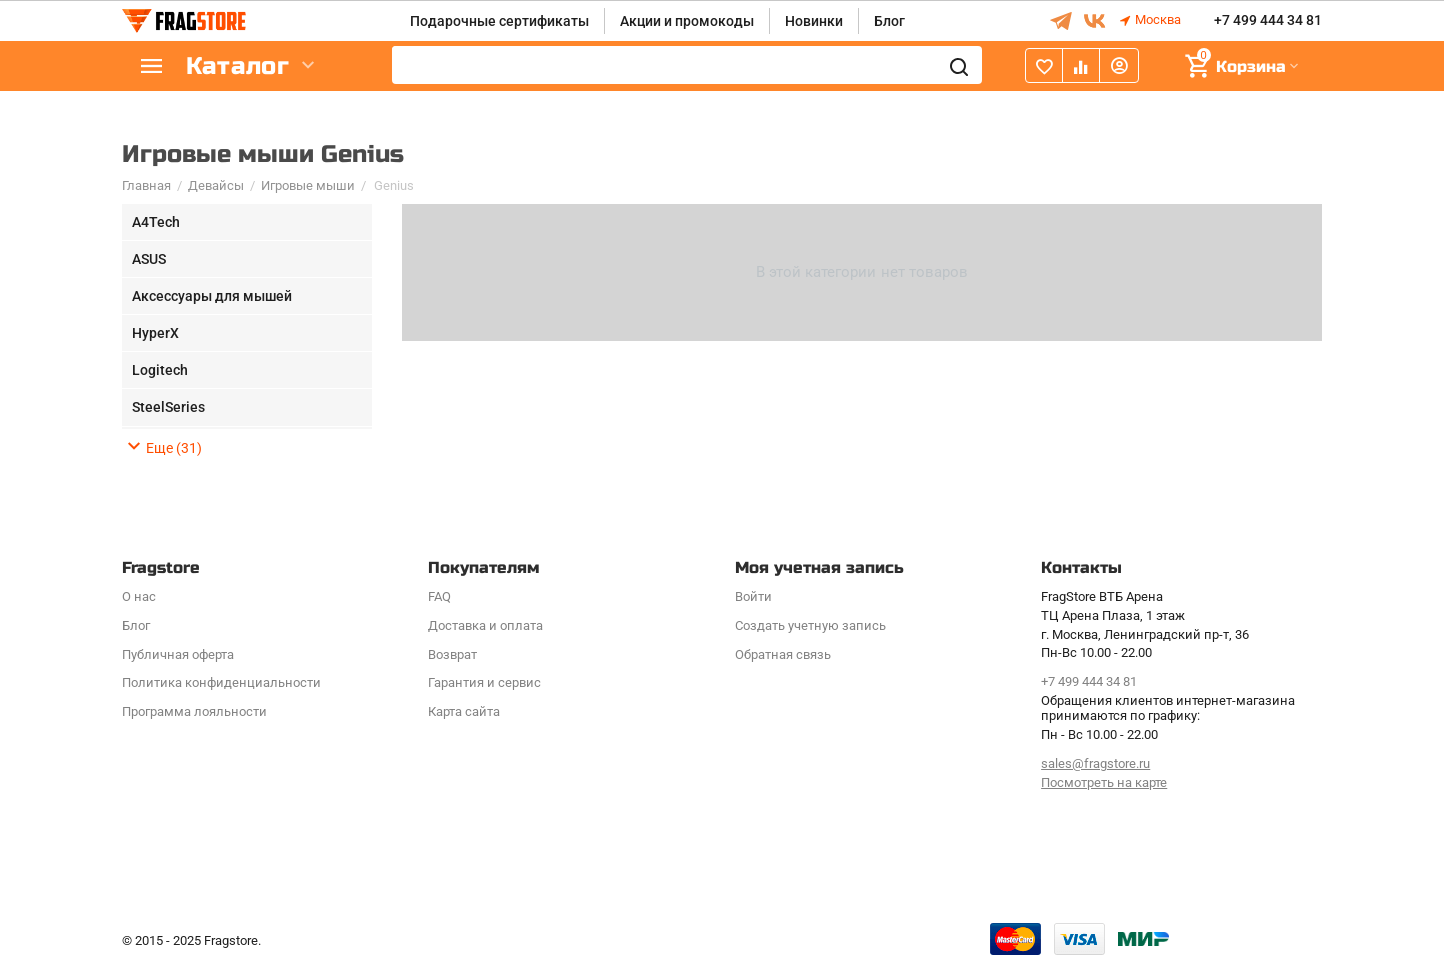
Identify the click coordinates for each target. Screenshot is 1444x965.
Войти (753, 596)
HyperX (155, 333)
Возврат (452, 654)
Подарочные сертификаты (499, 21)
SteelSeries (168, 407)
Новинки (814, 21)
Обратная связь (783, 654)
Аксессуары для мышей (212, 296)
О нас (139, 596)
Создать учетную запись (810, 625)
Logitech (160, 370)
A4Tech (156, 222)
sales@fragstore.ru (1095, 763)
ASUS (149, 259)
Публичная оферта (178, 654)
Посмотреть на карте (1104, 782)
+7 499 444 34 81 (1268, 21)
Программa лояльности (194, 711)
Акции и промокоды (687, 21)
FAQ (439, 596)
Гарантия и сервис (484, 682)
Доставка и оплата (485, 625)
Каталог (242, 66)
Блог (889, 21)
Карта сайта (464, 711)
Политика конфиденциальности (221, 682)
